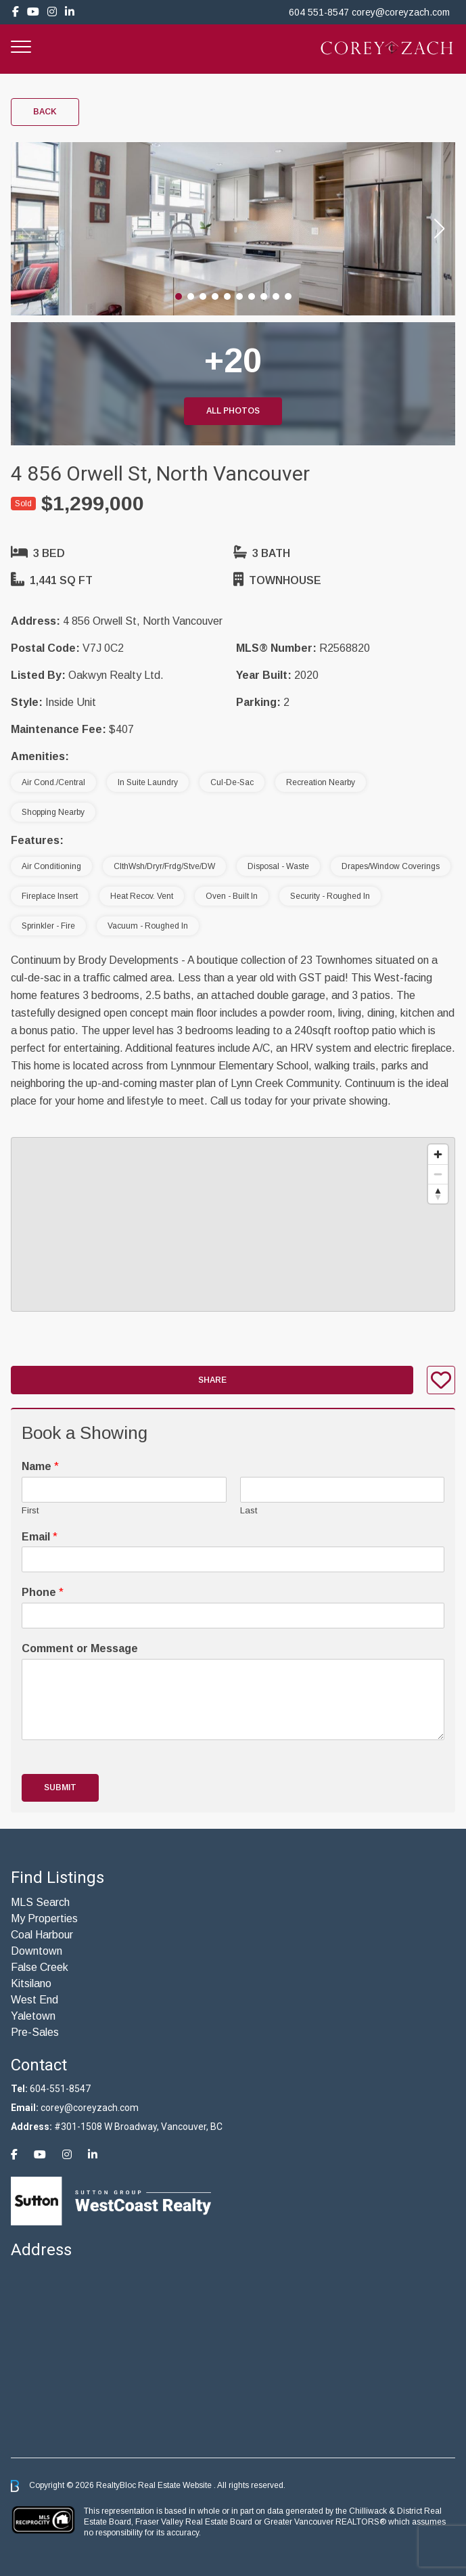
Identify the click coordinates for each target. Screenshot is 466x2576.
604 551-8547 (319, 12)
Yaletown (33, 2016)
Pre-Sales (35, 2032)
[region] (233, 1224)
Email (39, 1536)
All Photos (233, 411)
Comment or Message (80, 1648)
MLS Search (40, 1902)
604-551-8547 (60, 2088)
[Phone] (233, 1615)
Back (45, 111)
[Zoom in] (438, 1154)
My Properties (44, 1918)
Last (248, 1510)
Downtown (36, 1951)
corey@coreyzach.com (401, 12)
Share (212, 1380)
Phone (43, 1592)
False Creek (39, 1967)
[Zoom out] (438, 1174)
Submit (60, 1787)
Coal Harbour (42, 1934)
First (30, 1510)
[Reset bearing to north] (438, 1193)
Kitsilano (31, 1983)
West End (34, 1999)
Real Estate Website (176, 2485)
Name (40, 1466)
